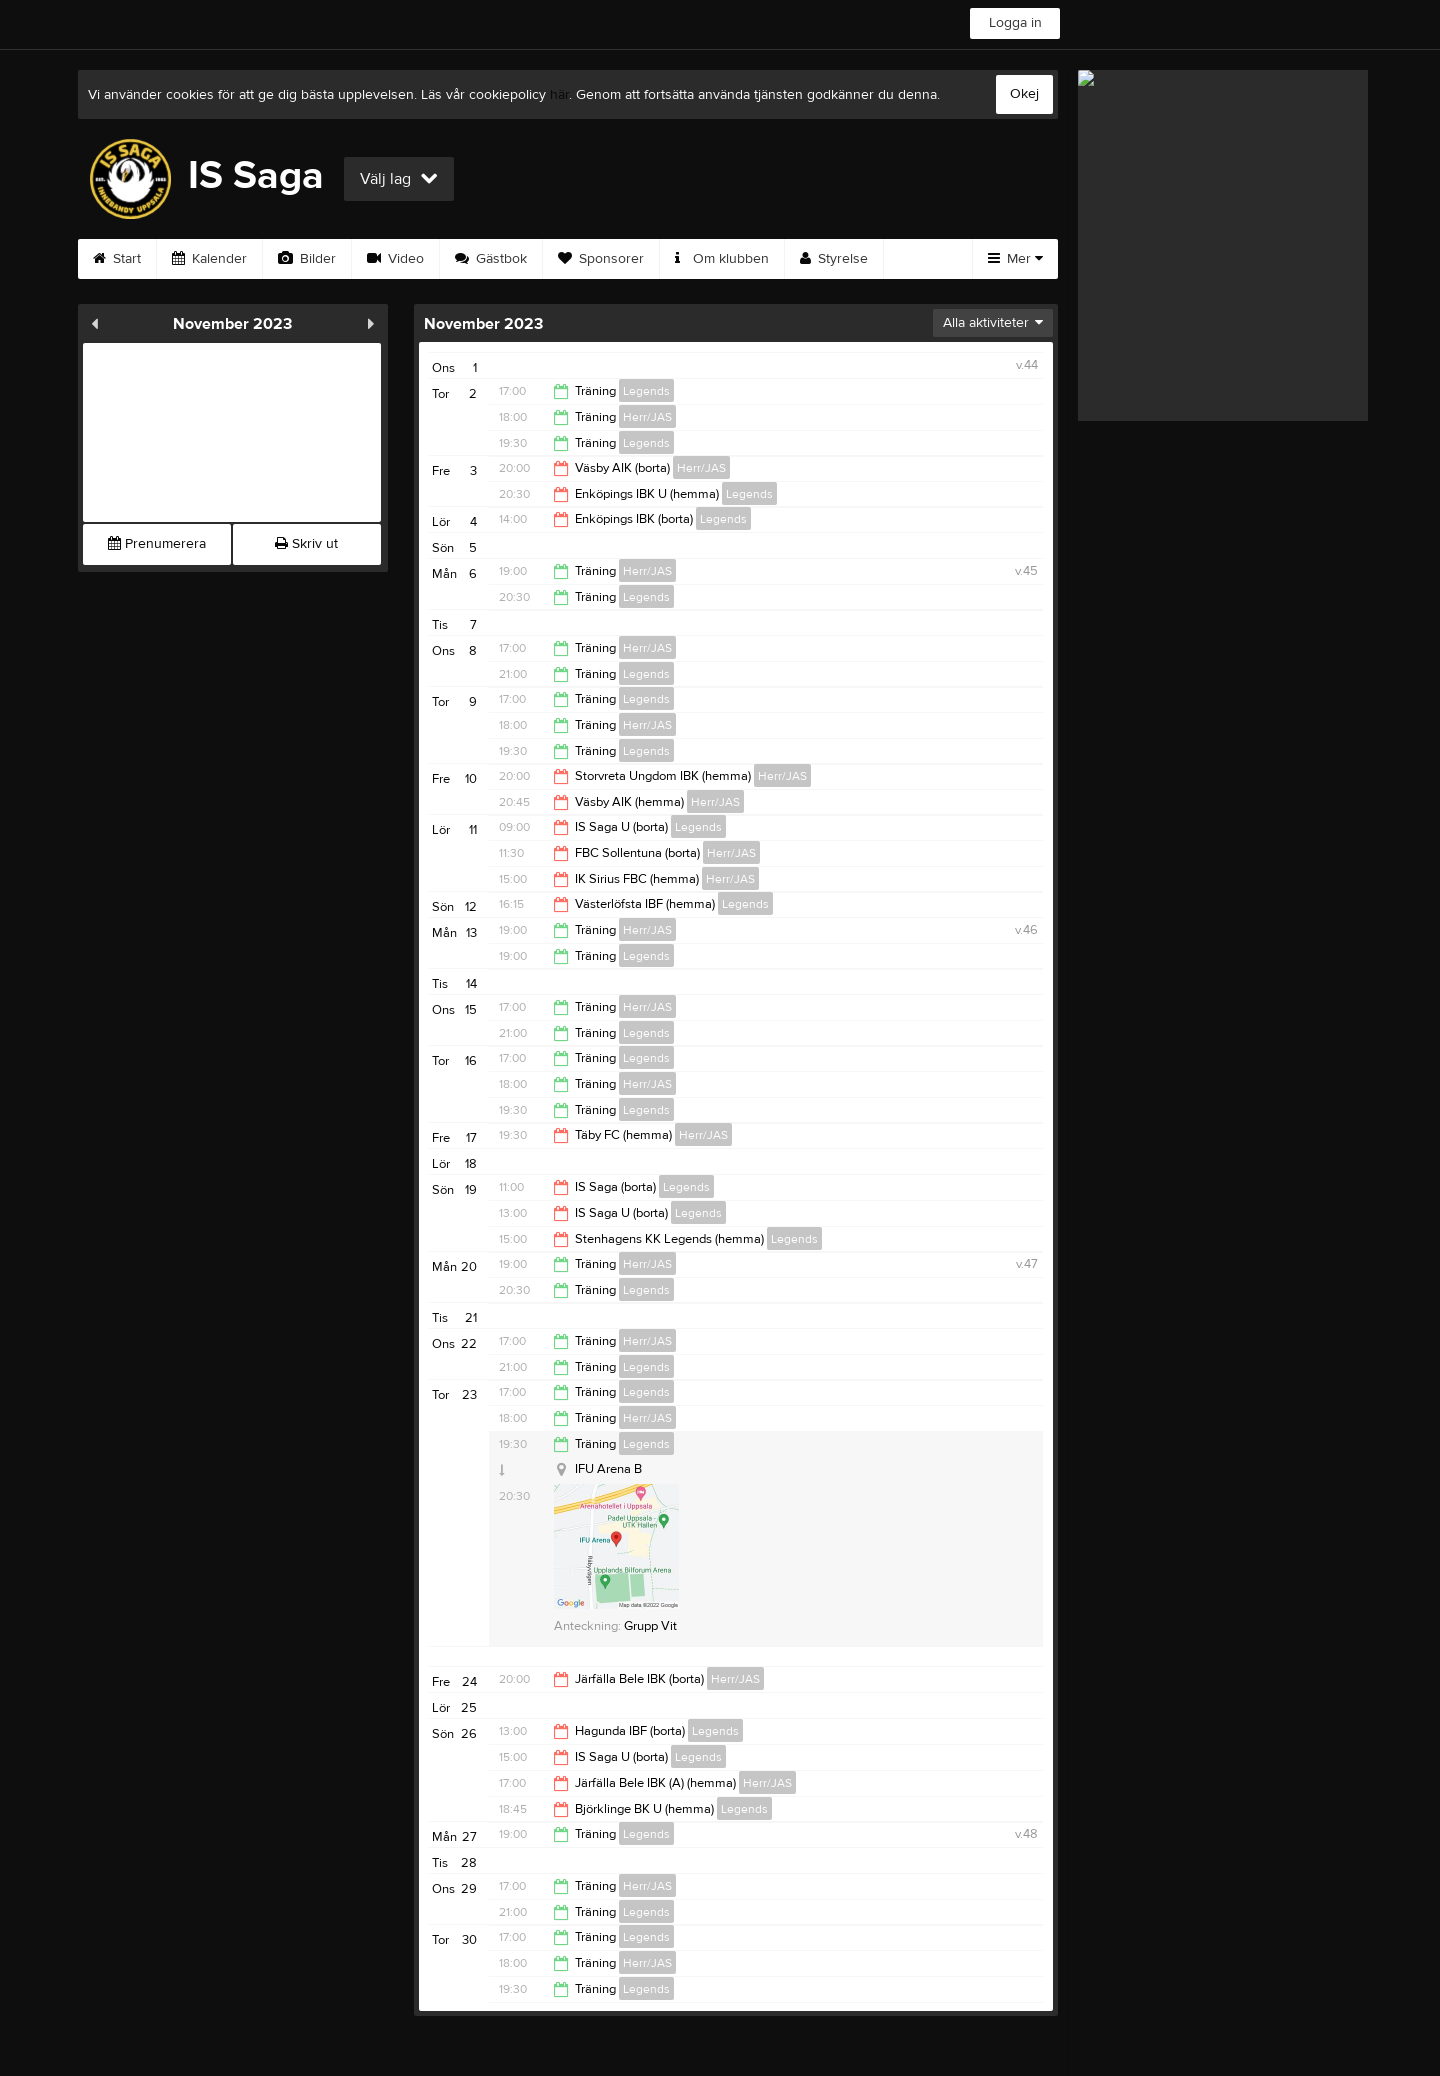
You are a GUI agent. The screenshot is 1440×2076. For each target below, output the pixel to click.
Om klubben (722, 259)
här (559, 95)
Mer (1015, 259)
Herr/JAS (647, 417)
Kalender (209, 259)
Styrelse (834, 259)
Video (395, 259)
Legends (646, 391)
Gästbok (491, 259)
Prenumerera (157, 544)
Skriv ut (306, 544)
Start (117, 259)
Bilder (307, 259)
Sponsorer (601, 259)
